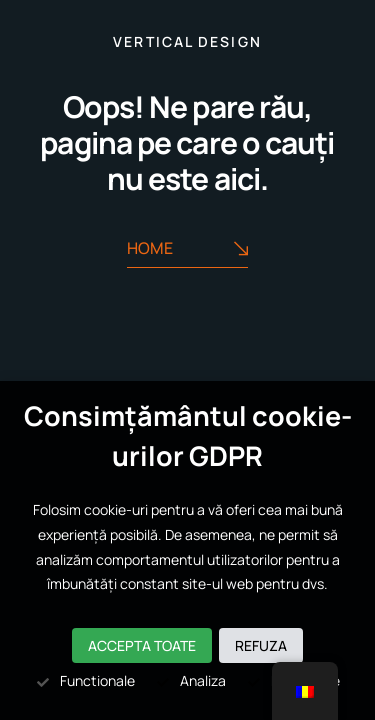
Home (187, 248)
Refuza (261, 645)
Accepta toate (142, 645)
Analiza (190, 680)
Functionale (85, 680)
